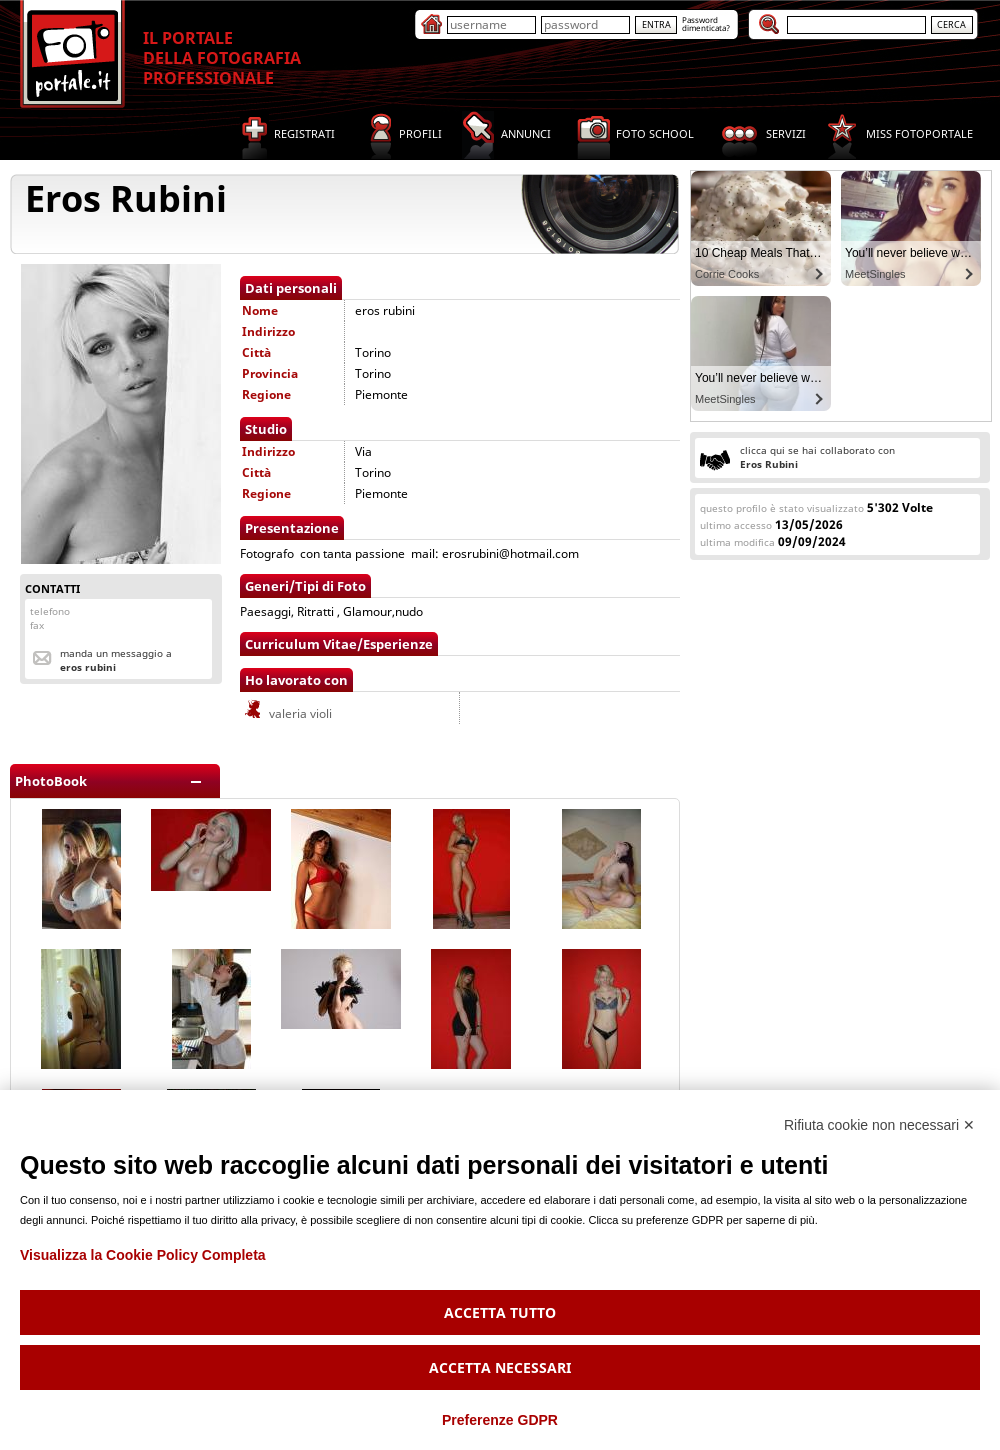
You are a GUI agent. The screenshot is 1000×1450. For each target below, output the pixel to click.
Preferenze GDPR (500, 1420)
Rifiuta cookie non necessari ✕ (879, 1125)
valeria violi (287, 713)
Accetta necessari (500, 1367)
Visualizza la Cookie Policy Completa (143, 1255)
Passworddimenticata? (706, 23)
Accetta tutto (500, 1312)
